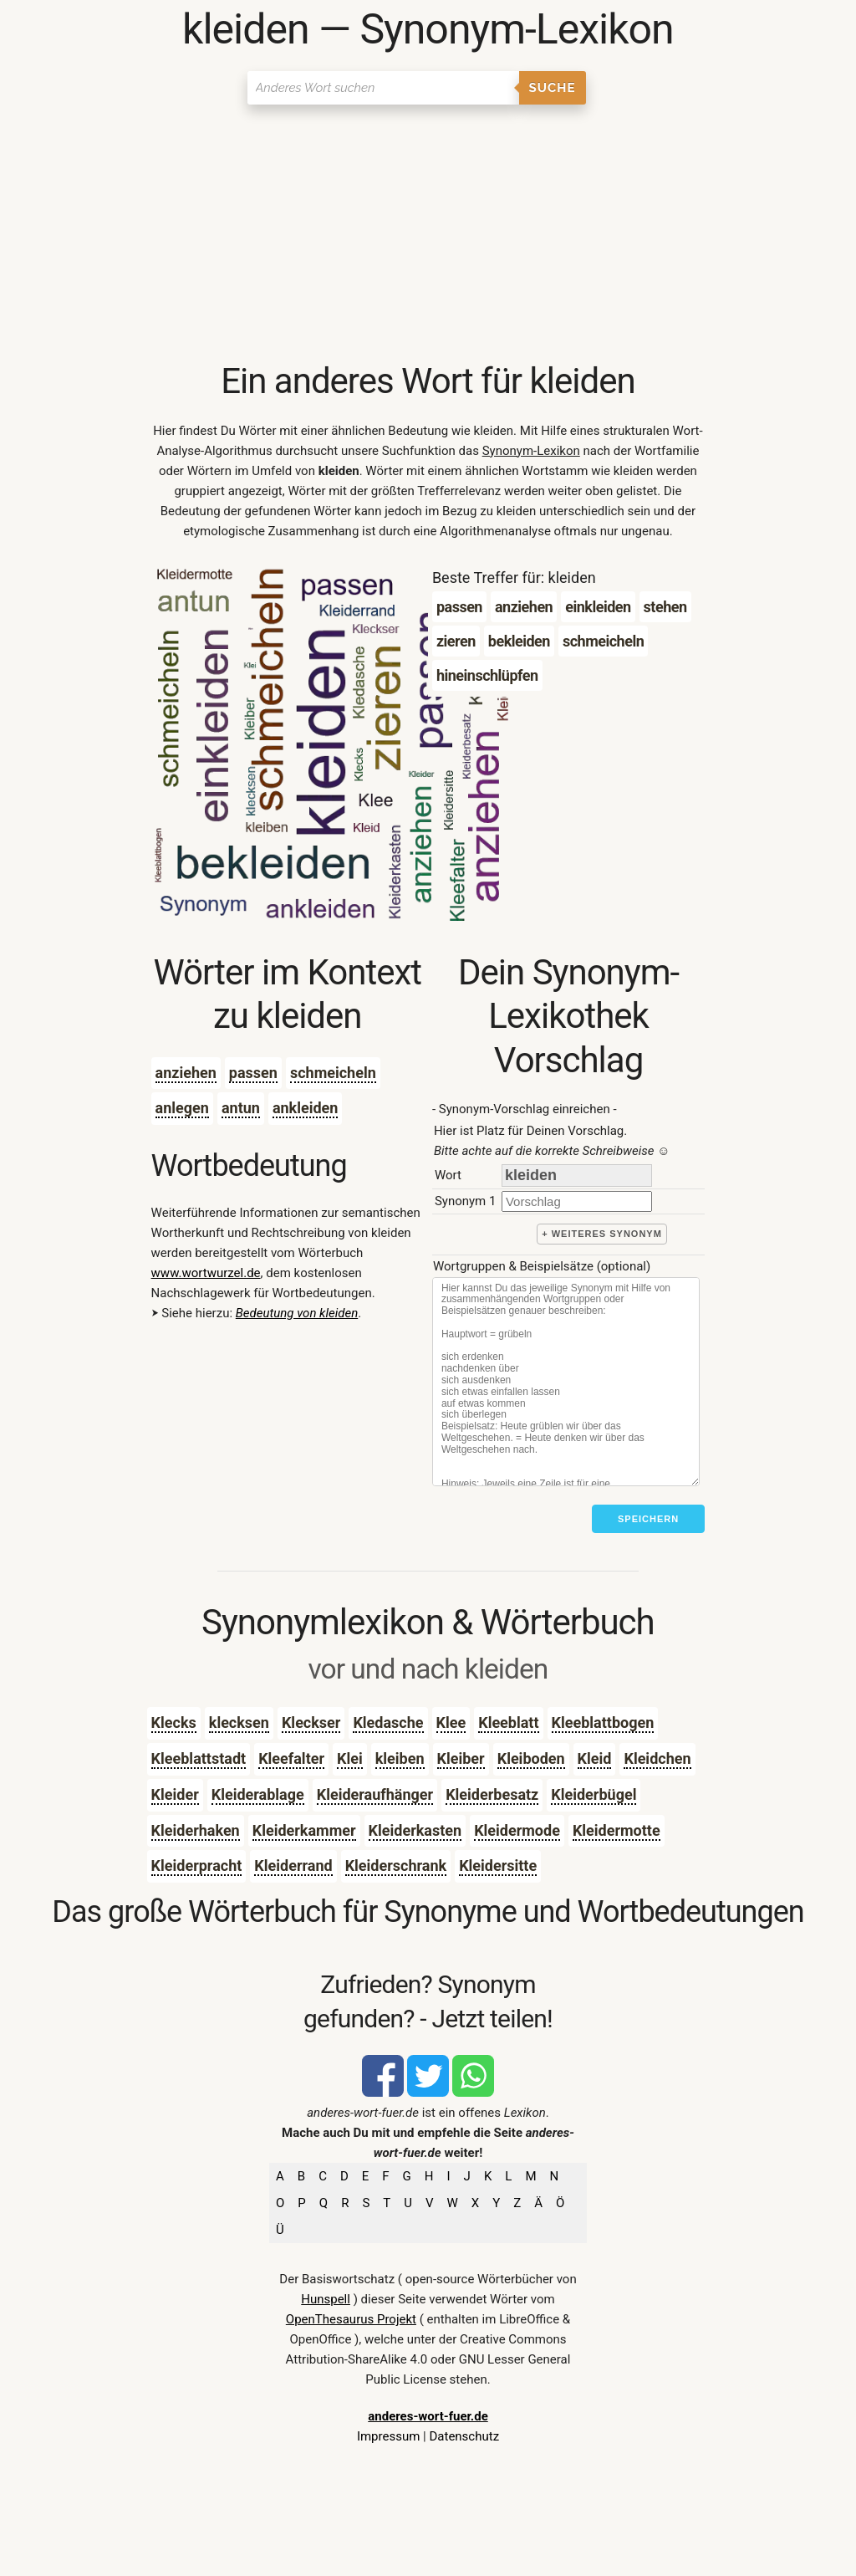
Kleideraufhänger (375, 1794)
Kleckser (311, 1722)
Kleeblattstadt (199, 1758)
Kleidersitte (498, 1865)
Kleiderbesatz (492, 1794)
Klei (350, 1758)
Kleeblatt (508, 1722)
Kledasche (388, 1722)
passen (253, 1072)
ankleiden (306, 1108)
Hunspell (325, 2299)
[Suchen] (383, 88)
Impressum (388, 2436)
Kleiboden (531, 1758)
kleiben (400, 1758)
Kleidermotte (616, 1830)
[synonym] (577, 1201)
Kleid (595, 1758)
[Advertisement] (428, 234)
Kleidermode (517, 1830)
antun (241, 1108)
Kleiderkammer (304, 1830)
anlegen (182, 1108)
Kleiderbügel (593, 1794)
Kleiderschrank (395, 1865)
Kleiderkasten (415, 1830)
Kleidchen (657, 1758)
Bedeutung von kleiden (297, 1313)
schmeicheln (333, 1072)
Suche (552, 87)
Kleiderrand (293, 1865)
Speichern (648, 1519)
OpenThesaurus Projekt (351, 2319)
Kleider (175, 1794)
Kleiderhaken (195, 1830)
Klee (451, 1722)
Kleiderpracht (196, 1865)
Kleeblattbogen (603, 1722)
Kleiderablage (257, 1794)
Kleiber (461, 1758)
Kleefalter (291, 1758)
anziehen (186, 1072)
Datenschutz (464, 2436)
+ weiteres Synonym (602, 1234)
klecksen (239, 1722)
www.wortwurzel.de (206, 1272)
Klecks (173, 1722)
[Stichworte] (566, 1381)
